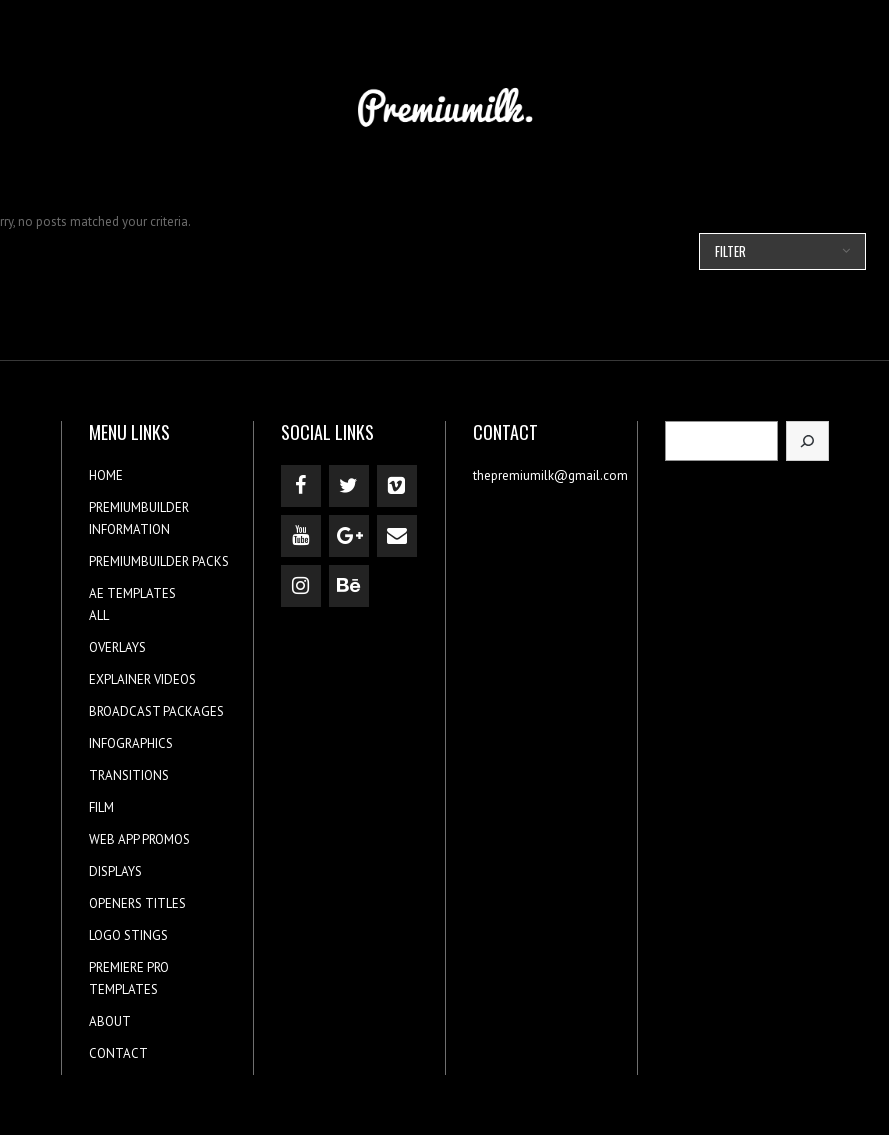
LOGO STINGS (128, 935)
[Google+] (349, 536)
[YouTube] (301, 536)
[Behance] (349, 586)
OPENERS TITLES (137, 903)
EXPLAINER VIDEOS (142, 679)
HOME (106, 475)
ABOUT (110, 1021)
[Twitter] (349, 486)
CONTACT (118, 1053)
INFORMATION (129, 529)
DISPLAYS (115, 871)
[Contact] (397, 536)
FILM (101, 807)
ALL (99, 615)
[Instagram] (301, 586)
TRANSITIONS (129, 775)
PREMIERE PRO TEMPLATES (129, 978)
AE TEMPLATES (132, 593)
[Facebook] (301, 486)
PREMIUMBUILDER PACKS (159, 561)
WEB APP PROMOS (139, 839)
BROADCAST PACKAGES (156, 711)
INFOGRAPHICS (131, 743)
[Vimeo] (397, 486)
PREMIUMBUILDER (139, 507)
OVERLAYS (117, 647)
